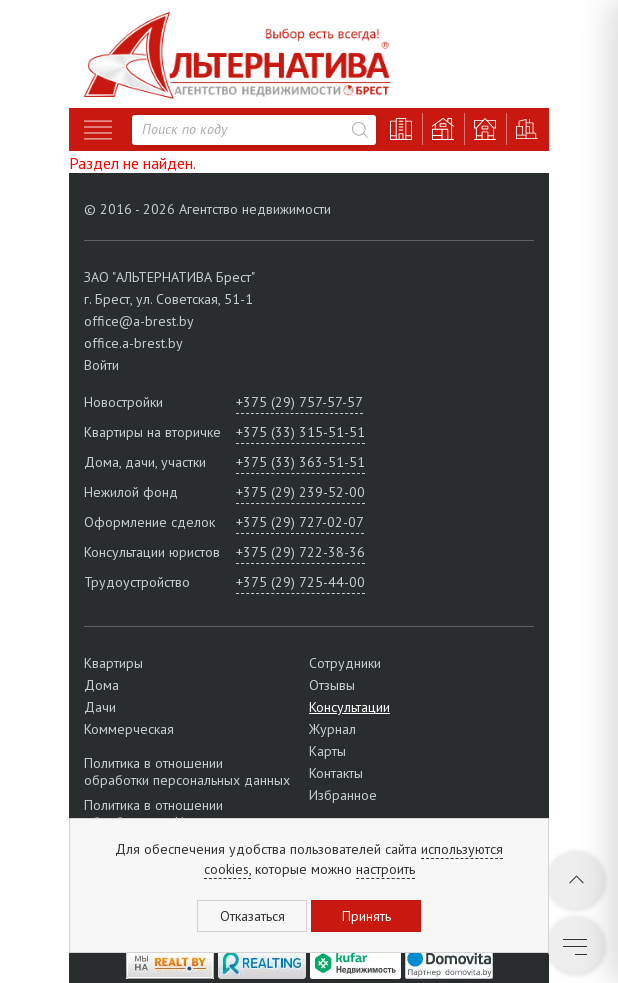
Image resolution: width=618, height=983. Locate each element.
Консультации (349, 707)
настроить (385, 869)
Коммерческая (129, 729)
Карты (327, 751)
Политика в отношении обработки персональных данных (187, 772)
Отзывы (332, 685)
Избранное (343, 795)
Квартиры (113, 663)
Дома (101, 685)
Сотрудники (345, 663)
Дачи (100, 707)
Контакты (336, 773)
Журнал (332, 729)
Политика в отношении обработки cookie (153, 813)
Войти (101, 365)
